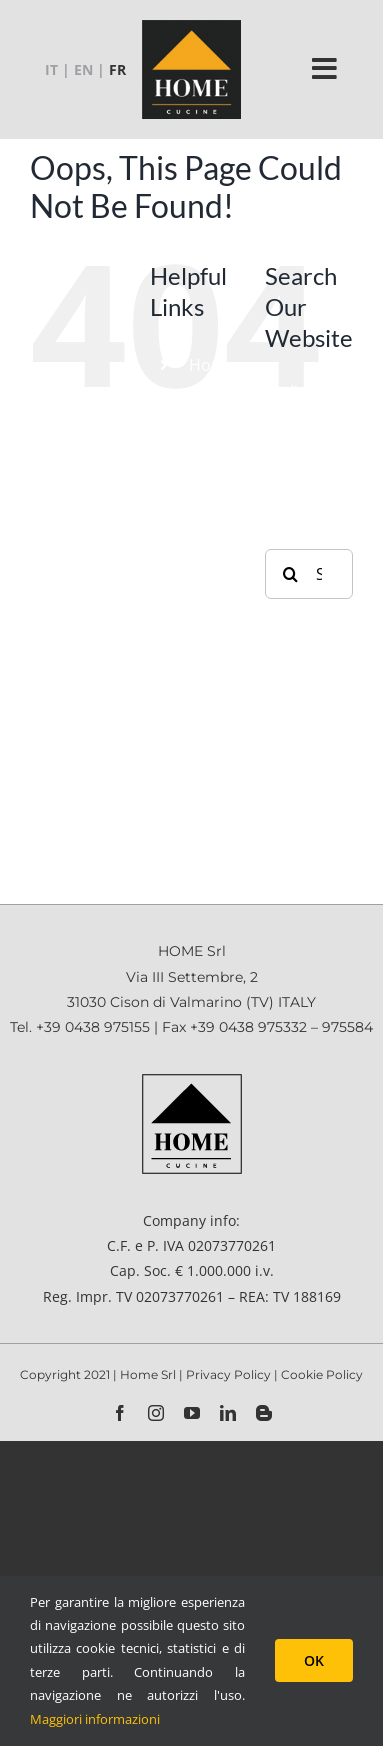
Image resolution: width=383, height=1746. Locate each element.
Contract (222, 518)
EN (83, 69)
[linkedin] (228, 1413)
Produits (221, 442)
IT (51, 69)
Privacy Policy (230, 1374)
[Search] (290, 574)
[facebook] (120, 1413)
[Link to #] (325, 69)
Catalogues (231, 622)
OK (314, 1660)
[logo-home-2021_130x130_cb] (191, 26)
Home (212, 365)
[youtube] (192, 1413)
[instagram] (156, 1413)
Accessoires (233, 480)
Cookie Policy (322, 1374)
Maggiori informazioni (95, 1719)
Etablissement (242, 403)
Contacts (222, 819)
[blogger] (264, 1413)
